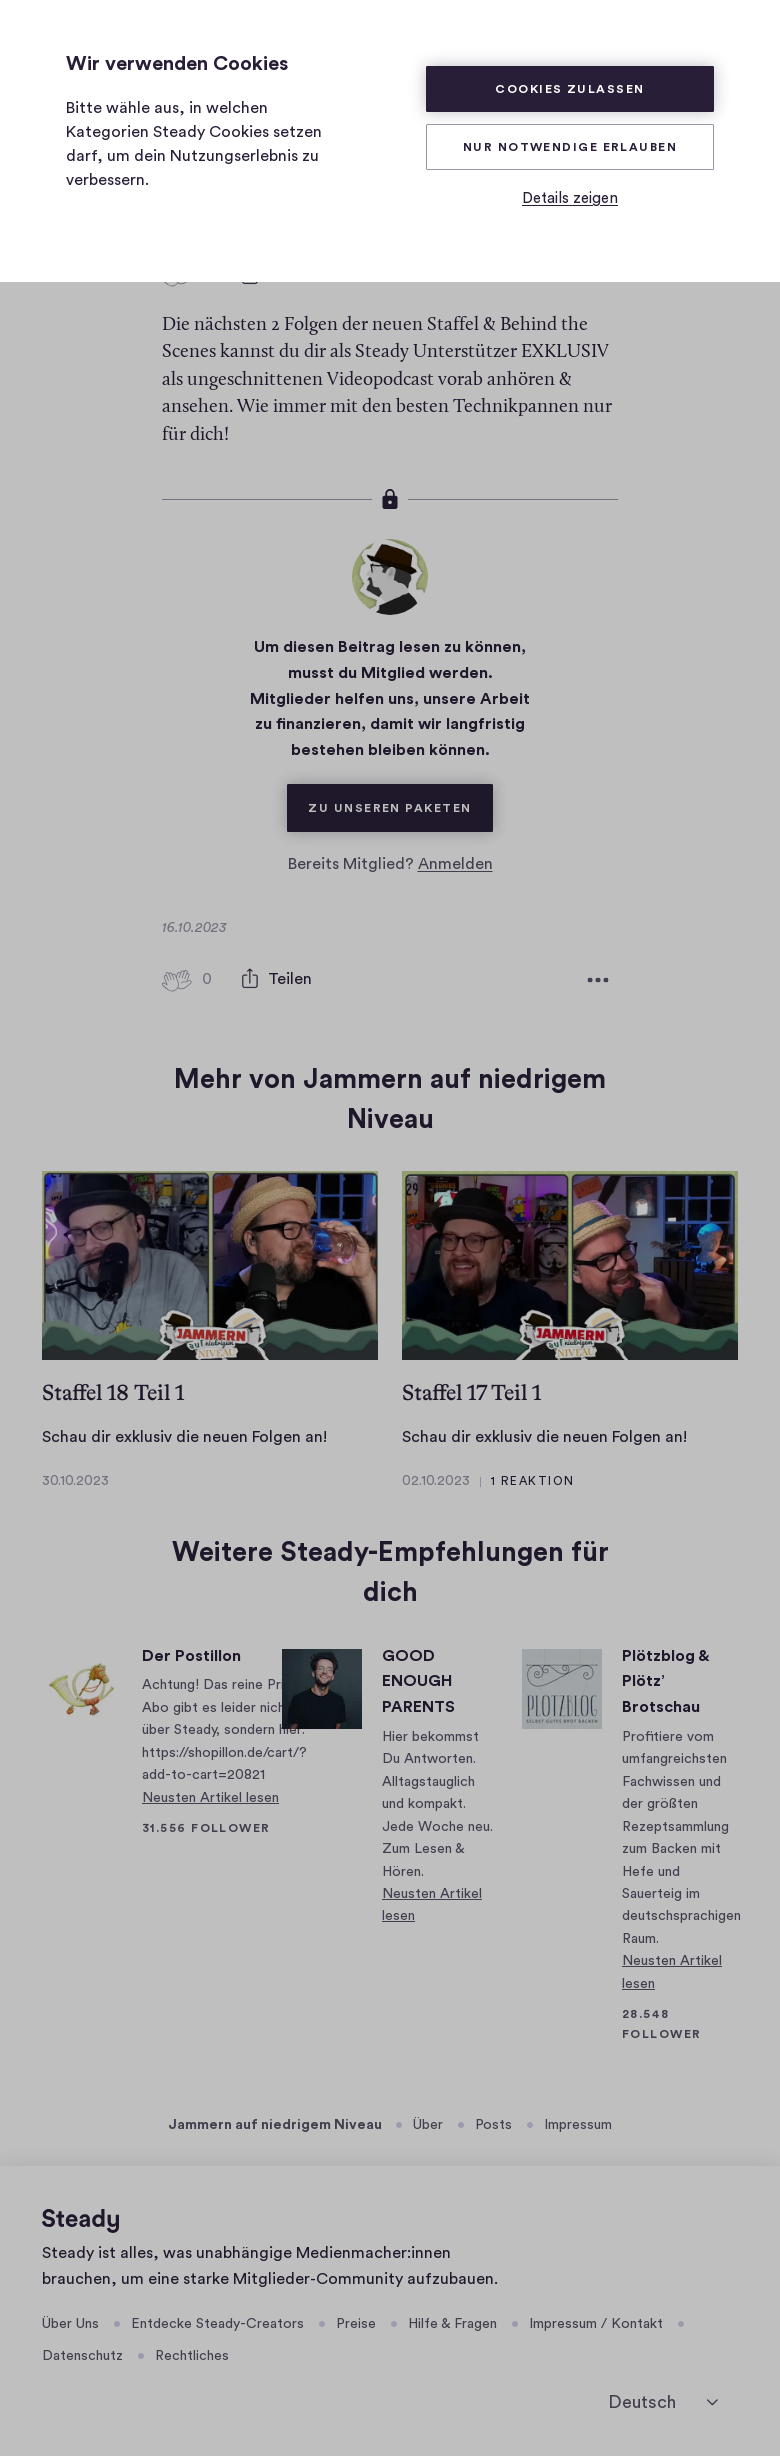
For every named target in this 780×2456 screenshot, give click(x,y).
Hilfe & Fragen (452, 2323)
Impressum (578, 2125)
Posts (493, 2125)
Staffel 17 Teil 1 (471, 1391)
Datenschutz (82, 2356)
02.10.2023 (436, 1481)
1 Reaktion (532, 1481)
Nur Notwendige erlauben (570, 147)
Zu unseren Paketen (400, 798)
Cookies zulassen (569, 89)
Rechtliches (192, 2356)
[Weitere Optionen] (598, 979)
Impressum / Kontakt (596, 2323)
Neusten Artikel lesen (210, 1798)
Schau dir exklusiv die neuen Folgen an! (184, 1437)
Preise (356, 2323)
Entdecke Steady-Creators (217, 2323)
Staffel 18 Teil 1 (113, 1391)
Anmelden (455, 863)
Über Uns (70, 2323)
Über (428, 2125)
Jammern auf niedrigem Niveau (275, 2125)
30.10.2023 (75, 1481)
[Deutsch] (663, 2401)
